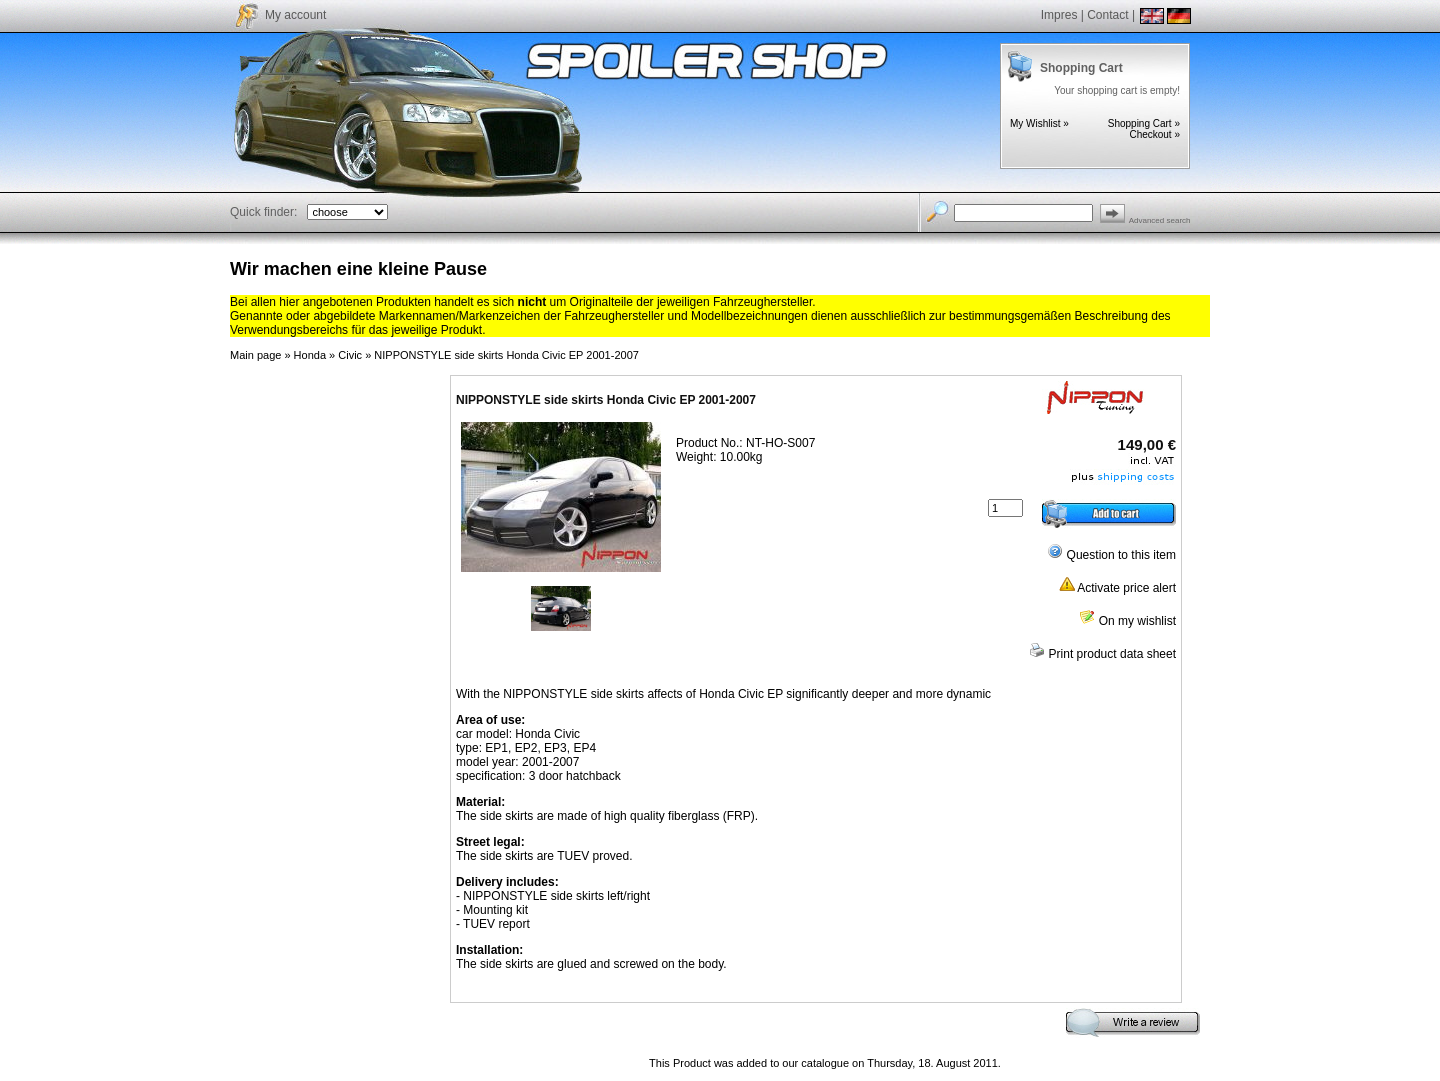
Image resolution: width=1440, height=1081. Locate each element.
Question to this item (1111, 555)
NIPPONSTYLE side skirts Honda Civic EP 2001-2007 (506, 355)
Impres (1059, 15)
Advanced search (1160, 220)
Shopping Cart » (1144, 123)
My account (295, 15)
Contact (1107, 15)
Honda (310, 355)
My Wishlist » (1039, 123)
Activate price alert (1117, 588)
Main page (255, 355)
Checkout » (1154, 134)
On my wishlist (1127, 621)
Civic (350, 355)
